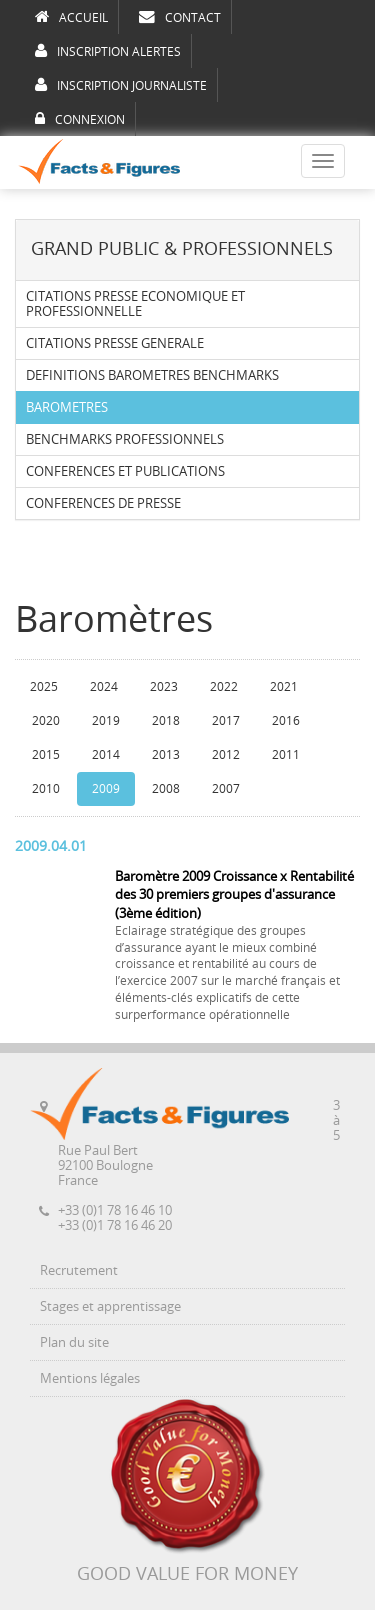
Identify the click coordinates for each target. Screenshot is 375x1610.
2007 (226, 789)
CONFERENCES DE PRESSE (103, 503)
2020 (46, 721)
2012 (226, 755)
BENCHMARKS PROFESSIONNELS (125, 439)
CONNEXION (80, 119)
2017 (226, 721)
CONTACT (180, 17)
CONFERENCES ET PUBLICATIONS (125, 471)
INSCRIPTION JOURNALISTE (121, 85)
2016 (286, 721)
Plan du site (74, 1342)
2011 (286, 755)
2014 (106, 755)
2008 (166, 789)
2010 (46, 789)
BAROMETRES (67, 407)
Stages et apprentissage (110, 1306)
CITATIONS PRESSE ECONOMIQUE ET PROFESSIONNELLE (135, 304)
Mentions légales (90, 1378)
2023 (164, 687)
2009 (106, 789)
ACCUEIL (71, 17)
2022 (224, 687)
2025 (44, 687)
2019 (106, 721)
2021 (284, 687)
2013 (166, 755)
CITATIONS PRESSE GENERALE (115, 343)
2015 (46, 755)
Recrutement (79, 1270)
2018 (166, 721)
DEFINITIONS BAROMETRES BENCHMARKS (152, 375)
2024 (104, 687)
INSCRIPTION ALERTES (108, 51)
